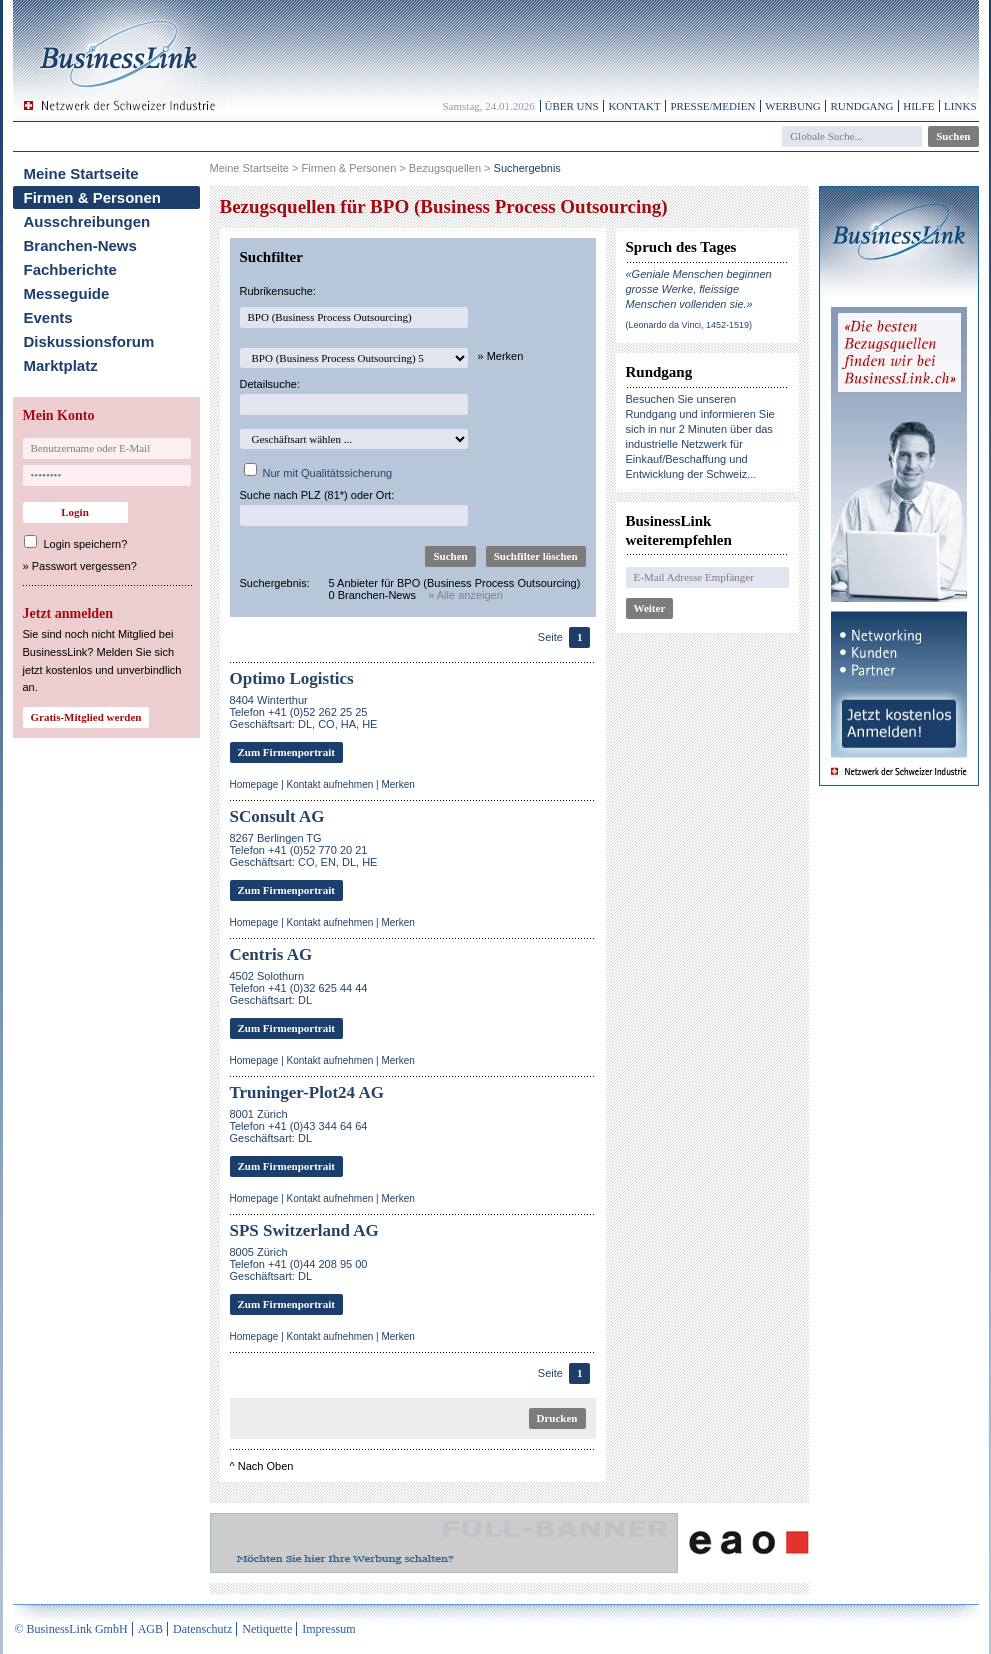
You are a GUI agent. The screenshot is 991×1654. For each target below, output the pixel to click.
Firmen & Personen (93, 197)
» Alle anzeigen (465, 595)
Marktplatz (61, 365)
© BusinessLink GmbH (71, 1629)
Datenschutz (202, 1629)
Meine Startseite (81, 173)
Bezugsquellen (445, 168)
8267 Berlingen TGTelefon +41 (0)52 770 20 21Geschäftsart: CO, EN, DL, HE (304, 850)
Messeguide (67, 293)
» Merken (501, 356)
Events (48, 317)
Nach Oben (266, 1466)
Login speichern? (86, 544)
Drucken (557, 1418)
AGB (150, 1629)
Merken (397, 784)
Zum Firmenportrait (286, 752)
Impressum (328, 1629)
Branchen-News (80, 245)
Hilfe (918, 106)
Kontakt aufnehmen (330, 784)
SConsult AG (277, 816)
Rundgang (861, 106)
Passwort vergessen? (84, 566)
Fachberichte (70, 269)
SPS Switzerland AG (304, 1230)
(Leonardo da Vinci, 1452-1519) (689, 325)
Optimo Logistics (292, 678)
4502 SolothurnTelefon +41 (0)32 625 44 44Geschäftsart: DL (299, 988)
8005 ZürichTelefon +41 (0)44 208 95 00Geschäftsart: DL (299, 1264)
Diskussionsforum (89, 341)
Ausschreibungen (87, 221)
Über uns (572, 106)
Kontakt (634, 106)
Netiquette (267, 1629)
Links (960, 106)
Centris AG (271, 954)
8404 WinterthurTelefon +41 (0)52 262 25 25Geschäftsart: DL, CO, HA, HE (304, 712)
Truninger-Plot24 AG (307, 1092)
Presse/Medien (712, 106)
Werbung (793, 106)
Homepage (254, 784)
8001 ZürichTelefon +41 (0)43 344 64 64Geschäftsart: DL (299, 1126)
